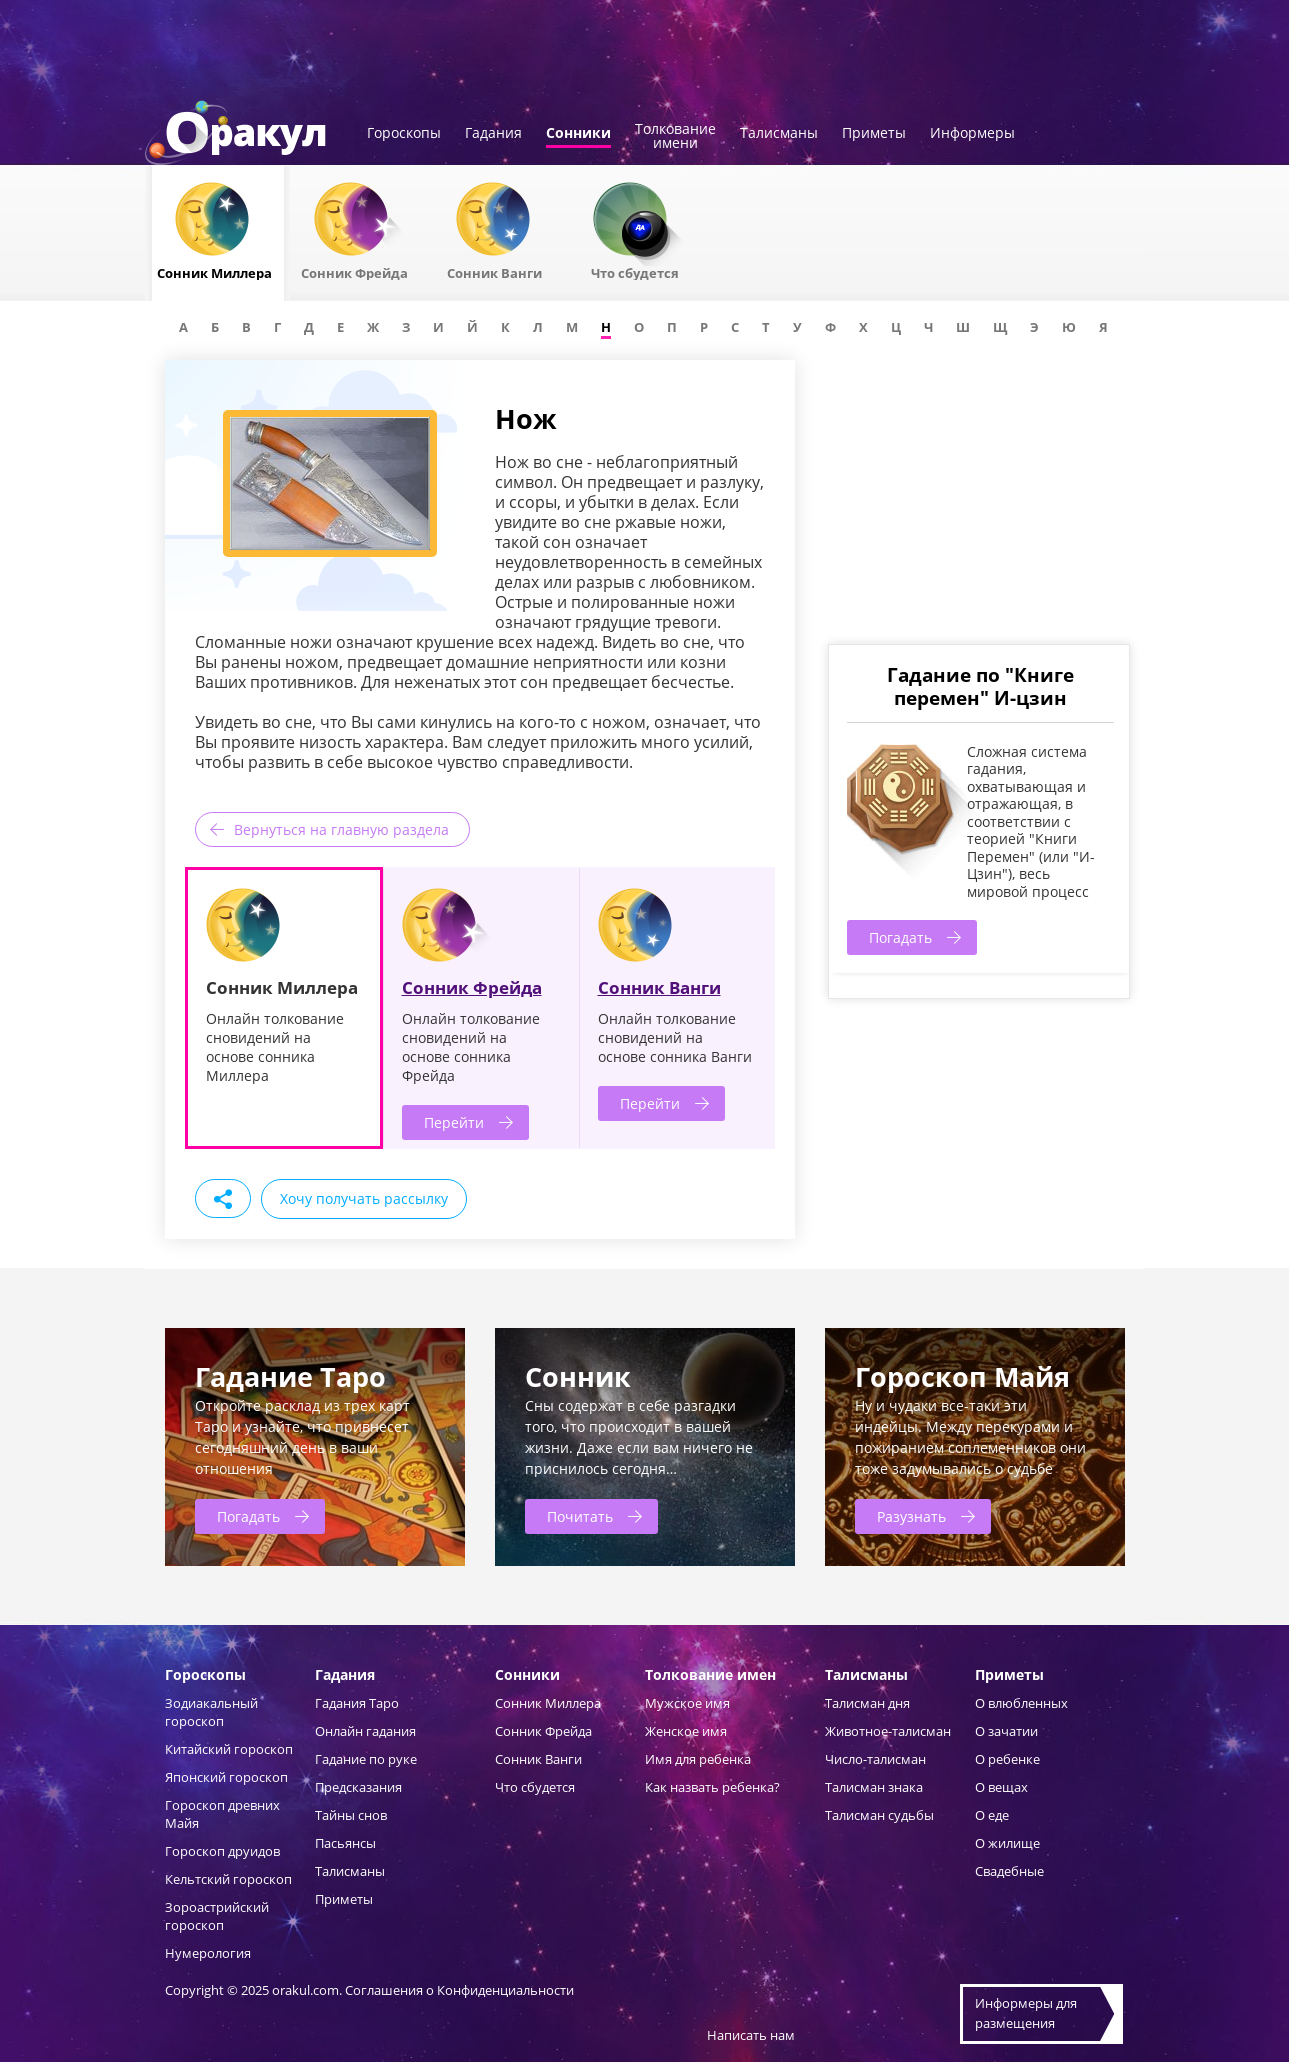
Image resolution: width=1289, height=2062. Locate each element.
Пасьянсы (345, 1843)
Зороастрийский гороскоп (217, 1916)
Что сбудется (535, 1787)
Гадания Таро (357, 1703)
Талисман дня (867, 1703)
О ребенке (1007, 1759)
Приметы (874, 134)
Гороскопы (404, 134)
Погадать (900, 937)
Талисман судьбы (879, 1815)
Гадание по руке (366, 1759)
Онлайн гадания (365, 1731)
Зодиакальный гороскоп (211, 1712)
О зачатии (1006, 1731)
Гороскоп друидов (222, 1851)
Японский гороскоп (226, 1777)
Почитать (580, 1516)
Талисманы (779, 134)
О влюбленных (1021, 1703)
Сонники (578, 134)
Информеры (972, 134)
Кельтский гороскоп (228, 1879)
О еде (992, 1815)
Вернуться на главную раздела (341, 829)
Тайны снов (351, 1815)
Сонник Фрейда (472, 987)
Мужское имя (687, 1703)
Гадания (493, 134)
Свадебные (1009, 1871)
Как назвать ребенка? (712, 1787)
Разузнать (911, 1516)
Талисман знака (874, 1787)
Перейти (454, 1122)
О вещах (1001, 1787)
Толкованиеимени (675, 137)
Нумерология (208, 1953)
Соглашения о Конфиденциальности (459, 1990)
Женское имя (686, 1731)
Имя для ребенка (698, 1759)
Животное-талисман (888, 1731)
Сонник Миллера (548, 1703)
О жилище (1007, 1843)
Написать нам (751, 2035)
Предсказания (358, 1787)
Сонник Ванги (659, 987)
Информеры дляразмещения (1026, 2013)
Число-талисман (875, 1759)
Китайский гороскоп (229, 1749)
